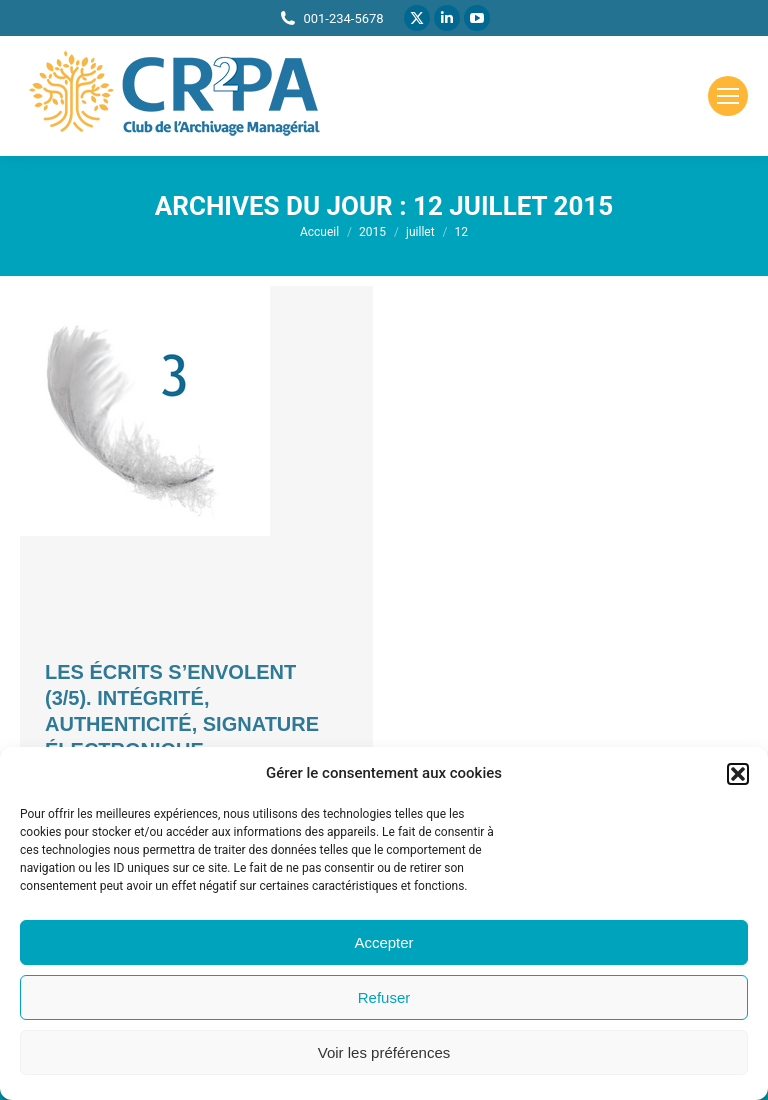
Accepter (383, 942)
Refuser (384, 997)
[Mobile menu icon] (728, 96)
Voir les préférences (384, 1052)
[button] (738, 774)
